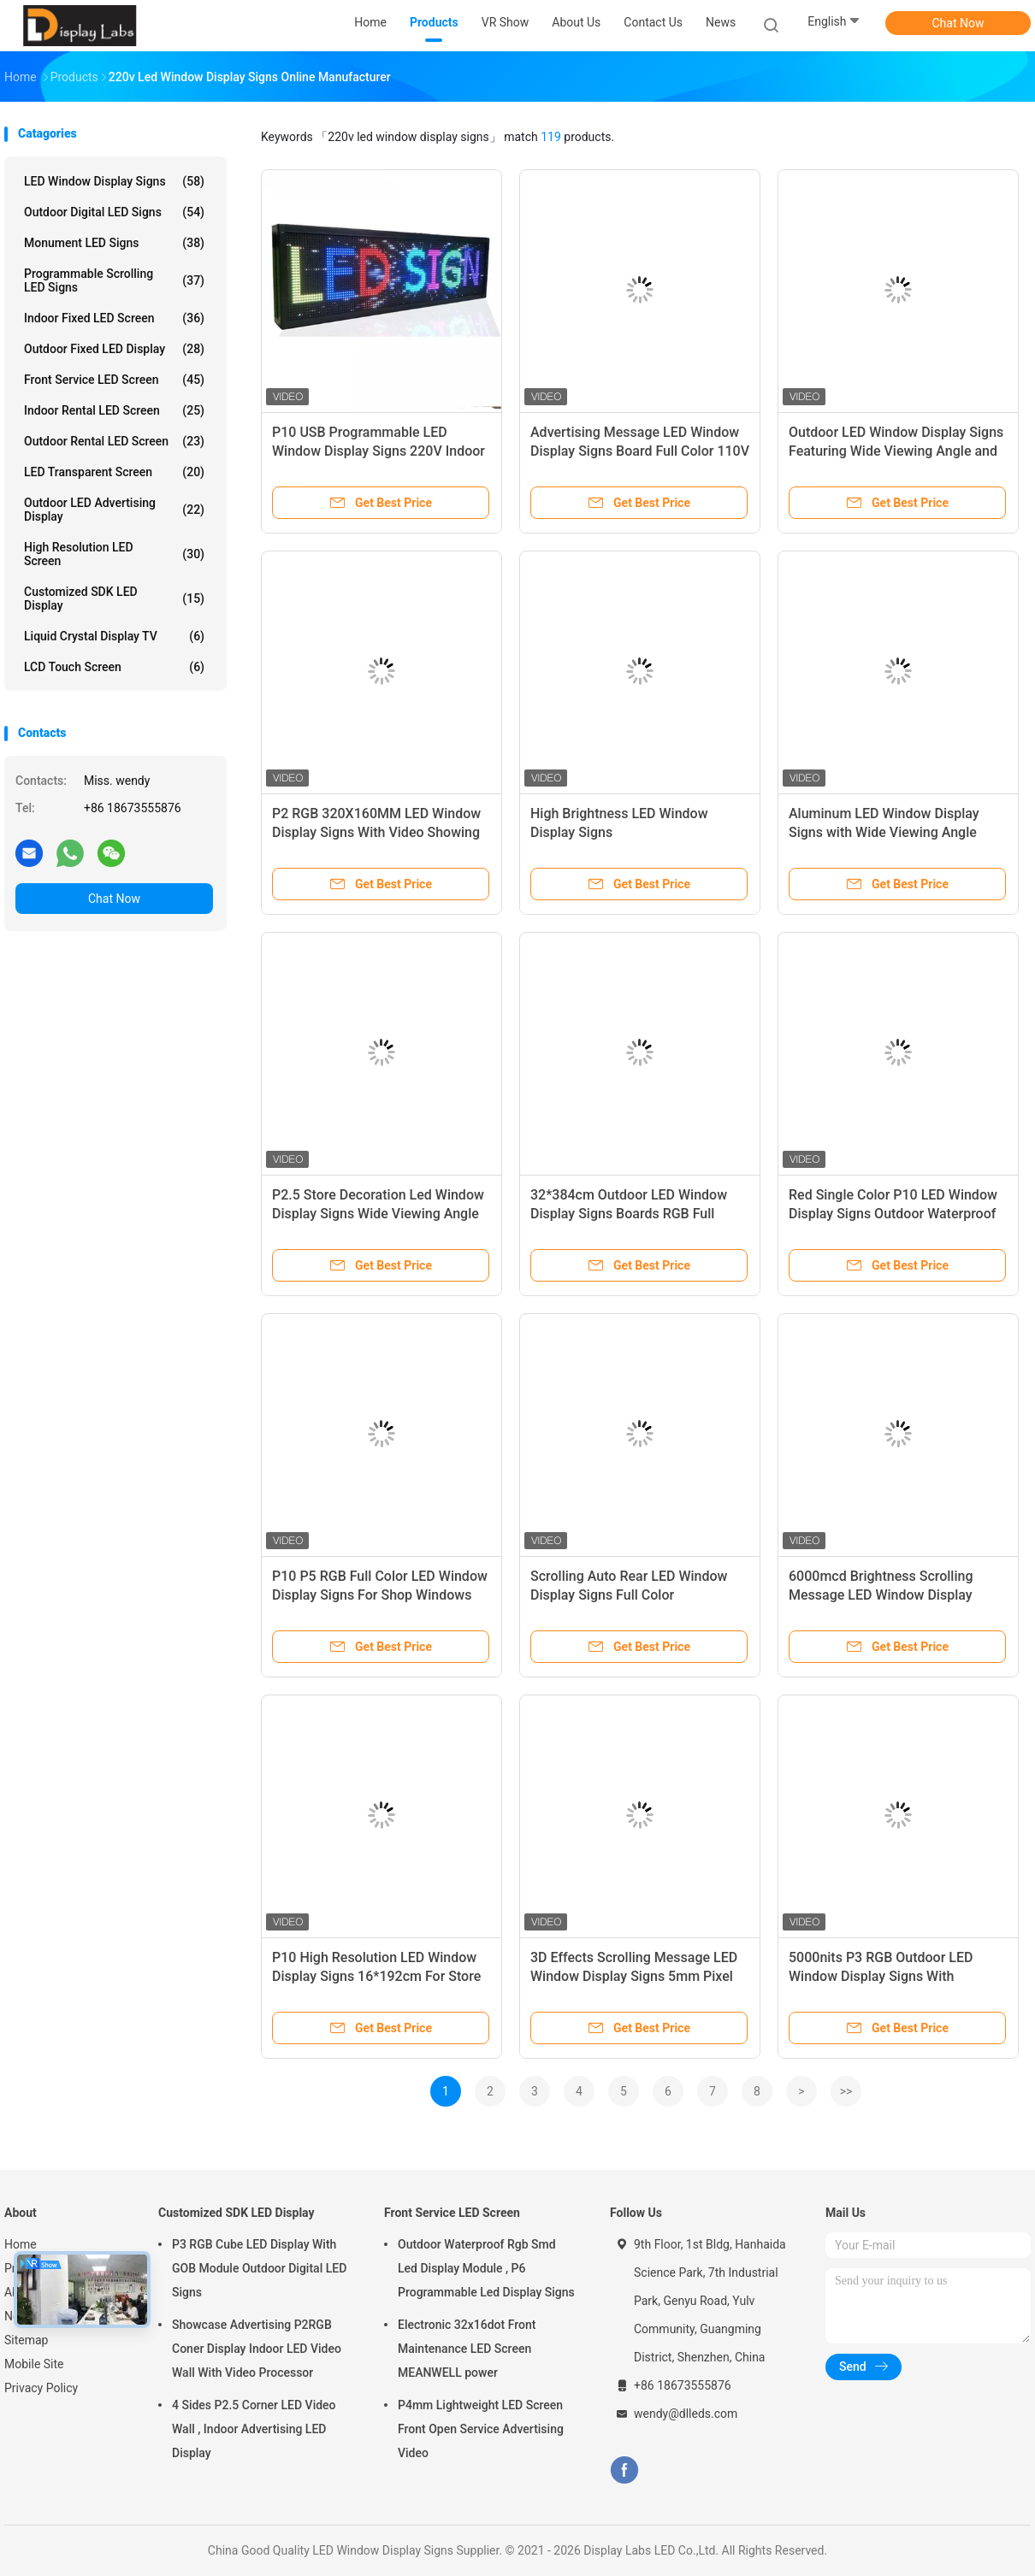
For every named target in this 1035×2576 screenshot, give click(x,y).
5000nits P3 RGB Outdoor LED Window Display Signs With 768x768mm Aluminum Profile (882, 1976)
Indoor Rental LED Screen (114, 410)
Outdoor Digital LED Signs (114, 212)
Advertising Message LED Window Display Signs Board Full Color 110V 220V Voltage (639, 451)
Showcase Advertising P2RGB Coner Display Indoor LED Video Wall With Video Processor (256, 2348)
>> (846, 2091)
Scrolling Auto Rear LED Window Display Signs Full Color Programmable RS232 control (628, 1595)
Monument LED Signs (114, 242)
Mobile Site (34, 2364)
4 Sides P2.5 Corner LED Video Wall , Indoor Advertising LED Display (254, 2429)
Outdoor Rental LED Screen (114, 441)
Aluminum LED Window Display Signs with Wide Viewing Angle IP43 (884, 832)
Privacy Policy (41, 2388)
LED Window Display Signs (114, 181)
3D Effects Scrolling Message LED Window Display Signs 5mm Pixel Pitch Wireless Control (633, 1976)
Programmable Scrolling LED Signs (114, 280)
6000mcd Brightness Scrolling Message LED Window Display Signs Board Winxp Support (881, 1595)
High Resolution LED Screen (114, 554)
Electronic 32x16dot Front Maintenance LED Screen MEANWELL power (466, 2348)
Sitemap (26, 2340)
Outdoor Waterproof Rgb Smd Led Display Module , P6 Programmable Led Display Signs (486, 2268)
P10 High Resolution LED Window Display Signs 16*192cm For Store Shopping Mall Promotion (376, 1976)
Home (20, 2244)
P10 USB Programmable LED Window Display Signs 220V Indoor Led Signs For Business (378, 451)
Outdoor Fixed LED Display (114, 348)
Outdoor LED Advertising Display (114, 509)
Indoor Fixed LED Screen (114, 318)
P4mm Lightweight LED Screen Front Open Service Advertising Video (481, 2429)
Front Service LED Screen (114, 379)
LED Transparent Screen (114, 471)
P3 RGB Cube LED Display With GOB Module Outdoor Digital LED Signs (259, 2268)
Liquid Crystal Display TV (114, 636)
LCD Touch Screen (114, 666)
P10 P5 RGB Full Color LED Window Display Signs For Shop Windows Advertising (380, 1595)
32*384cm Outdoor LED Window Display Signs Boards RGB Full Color (628, 1214)
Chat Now (958, 23)
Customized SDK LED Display (114, 598)
